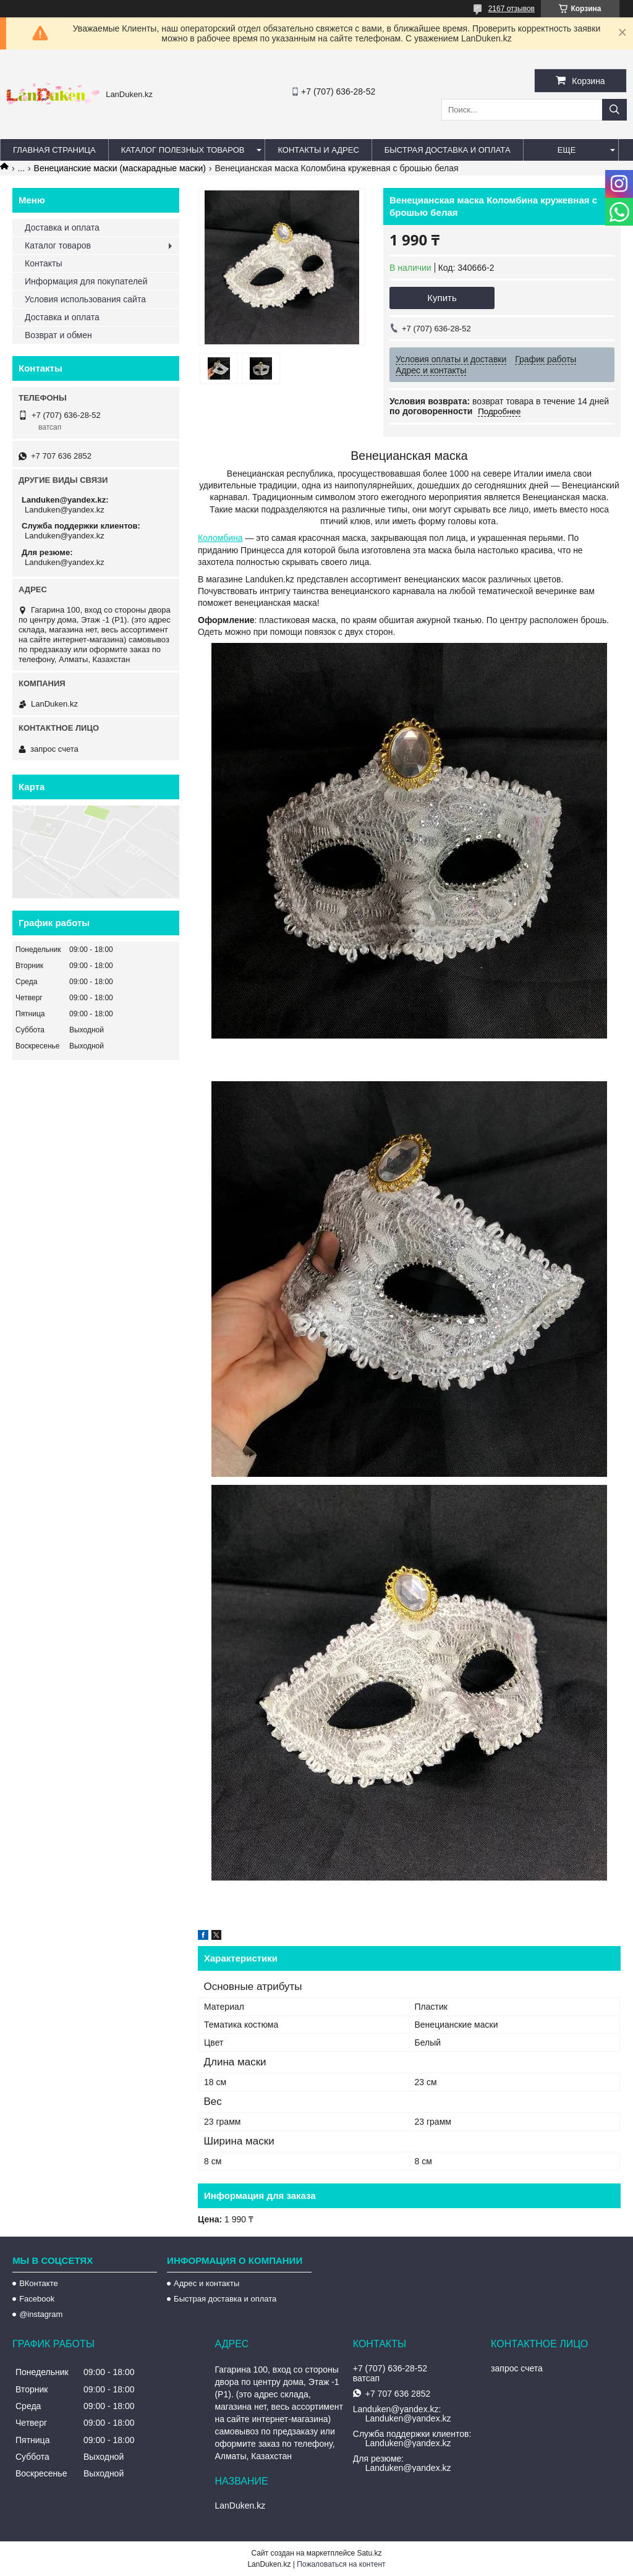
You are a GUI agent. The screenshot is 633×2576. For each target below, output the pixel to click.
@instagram (40, 2314)
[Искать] (614, 110)
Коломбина (220, 538)
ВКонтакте (38, 2283)
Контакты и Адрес (318, 150)
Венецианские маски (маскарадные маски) (120, 168)
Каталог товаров (58, 245)
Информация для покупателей (86, 281)
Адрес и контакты (206, 2283)
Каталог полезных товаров (183, 150)
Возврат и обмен (58, 335)
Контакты (43, 263)
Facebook (36, 2298)
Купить (441, 297)
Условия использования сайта (85, 299)
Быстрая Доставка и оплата (447, 150)
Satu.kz (369, 2553)
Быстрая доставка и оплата (225, 2298)
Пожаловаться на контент (341, 2564)
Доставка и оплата (62, 227)
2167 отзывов (511, 8)
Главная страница (54, 150)
